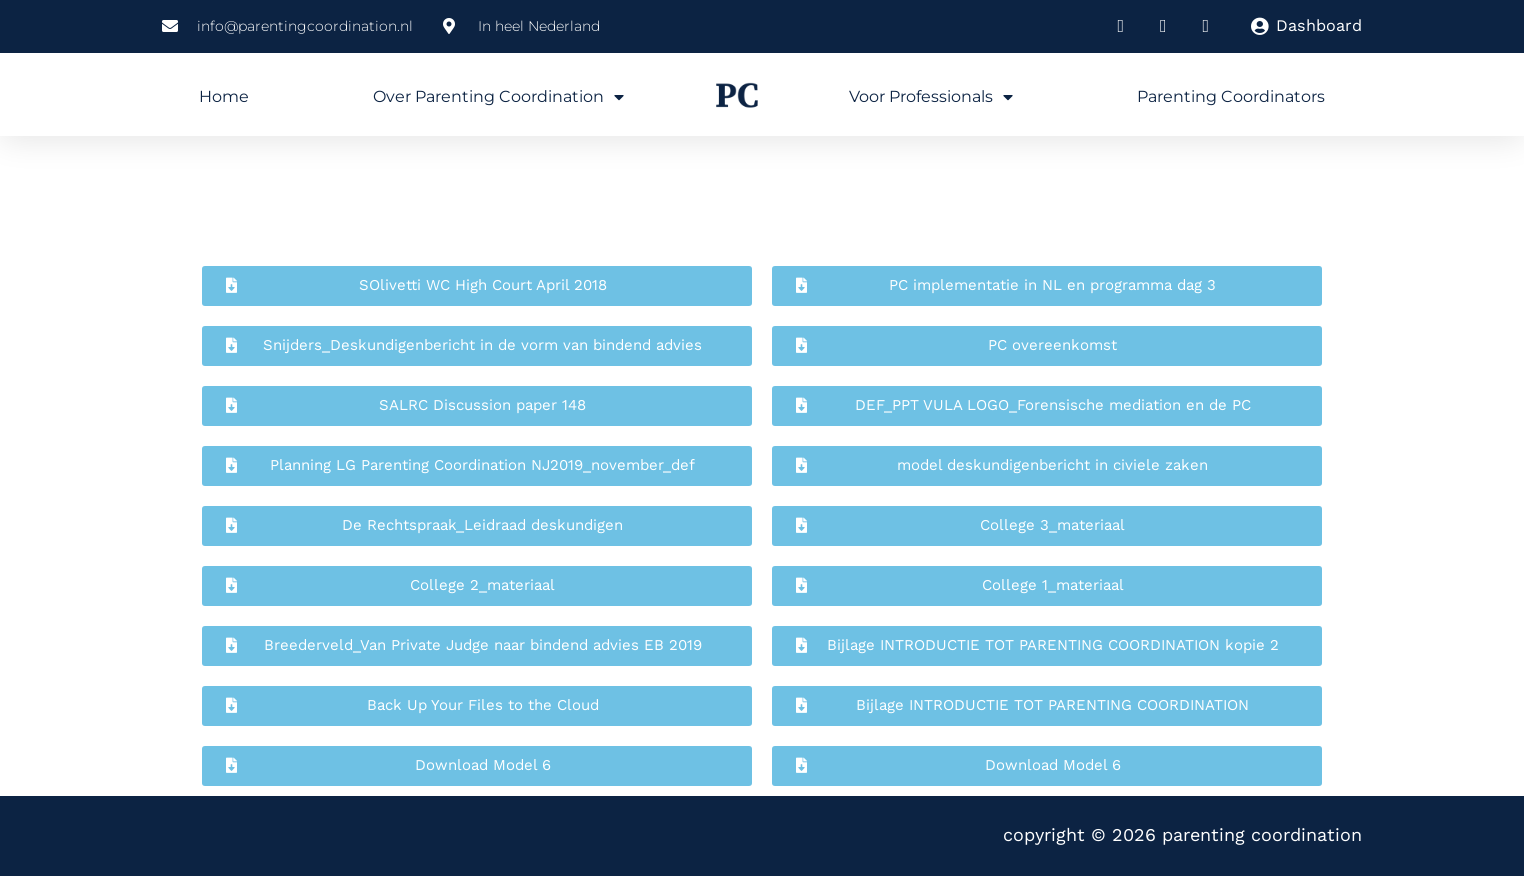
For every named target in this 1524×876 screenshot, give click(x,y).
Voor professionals (931, 97)
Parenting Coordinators (1231, 96)
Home (224, 96)
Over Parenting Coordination (498, 97)
